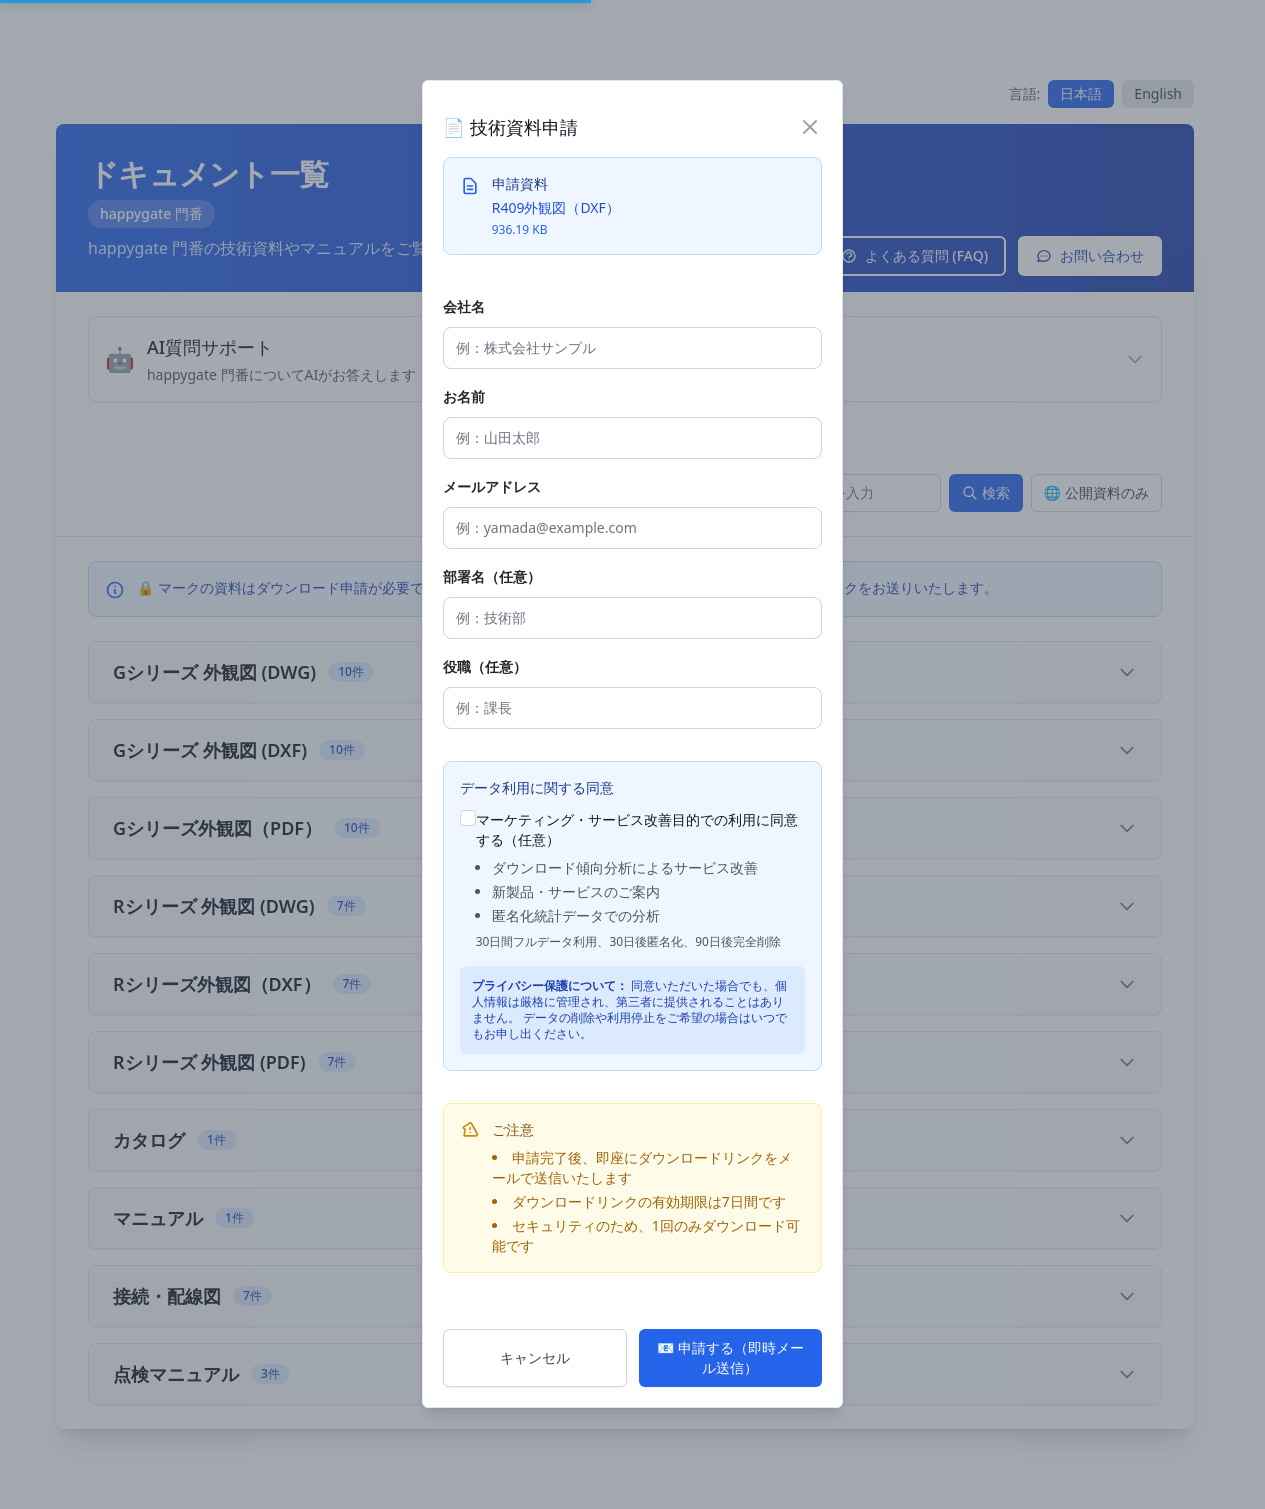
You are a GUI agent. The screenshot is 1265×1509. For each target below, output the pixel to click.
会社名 (464, 306)
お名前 (464, 396)
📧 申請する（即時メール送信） (730, 1357)
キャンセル (535, 1357)
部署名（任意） (492, 576)
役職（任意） (485, 666)
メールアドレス (492, 486)
